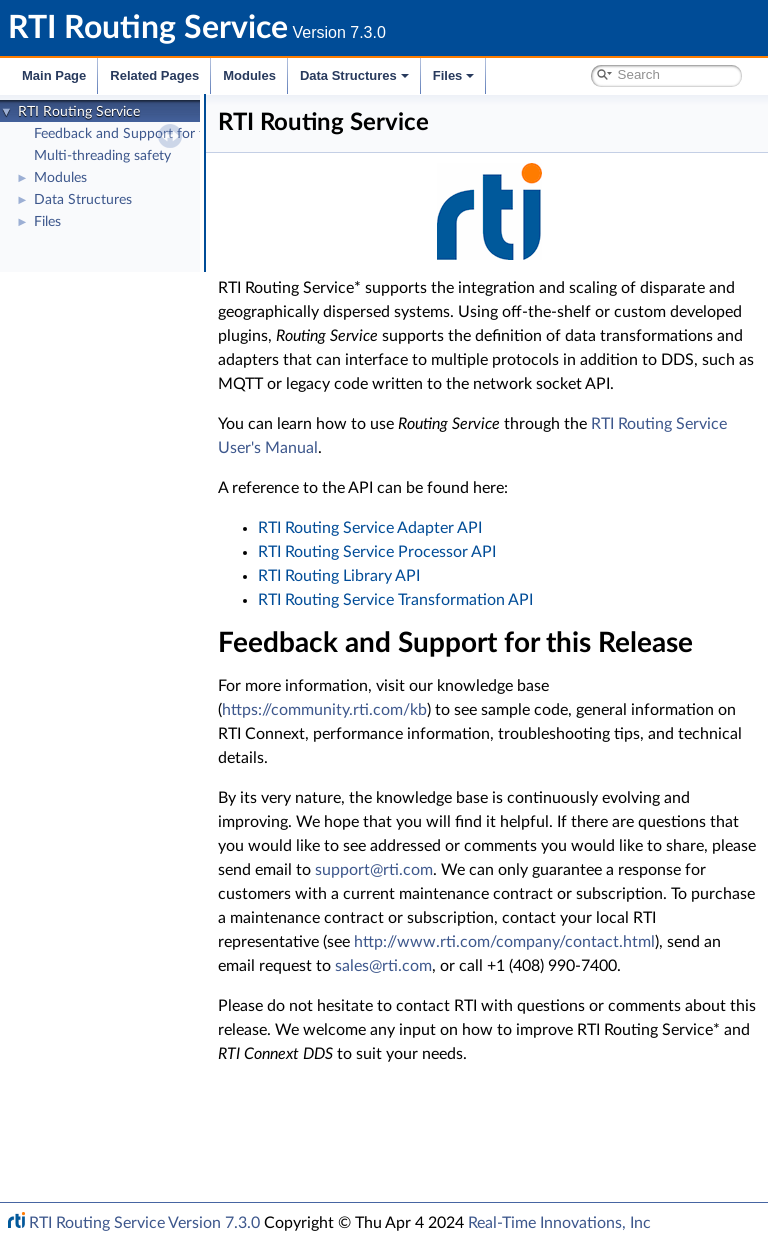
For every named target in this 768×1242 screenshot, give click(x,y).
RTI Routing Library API (439, 600)
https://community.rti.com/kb (424, 758)
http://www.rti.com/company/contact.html (468, 1038)
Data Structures (354, 75)
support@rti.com (377, 942)
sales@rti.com (442, 1062)
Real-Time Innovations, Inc (559, 1223)
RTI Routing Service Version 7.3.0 (144, 1223)
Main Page (54, 75)
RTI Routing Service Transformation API (495, 624)
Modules (249, 75)
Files (454, 75)
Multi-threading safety (102, 156)
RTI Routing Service (79, 112)
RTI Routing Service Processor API (477, 576)
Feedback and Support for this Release (152, 134)
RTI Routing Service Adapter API (470, 552)
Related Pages (154, 75)
